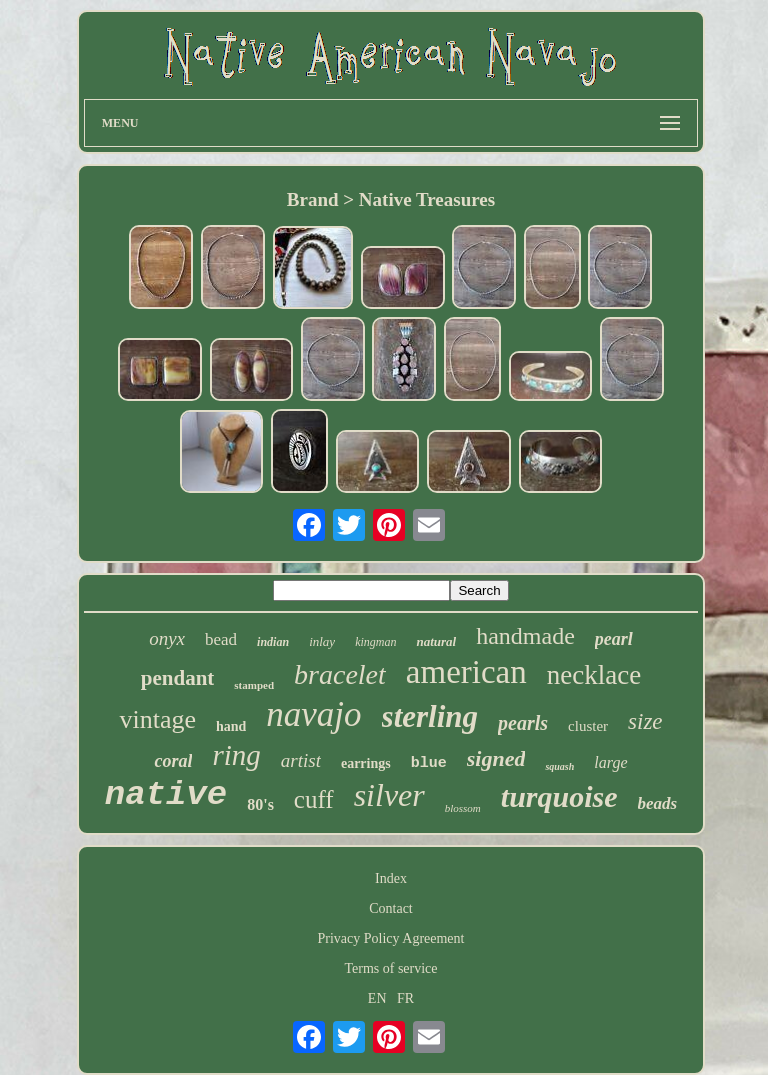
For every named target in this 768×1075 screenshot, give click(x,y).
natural (436, 641)
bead (221, 639)
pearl (614, 639)
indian (273, 642)
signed (496, 758)
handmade (525, 636)
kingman (375, 642)
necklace (594, 675)
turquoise (559, 796)
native (166, 795)
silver (389, 795)
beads (658, 803)
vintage (157, 719)
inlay (322, 641)
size (645, 721)
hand (231, 726)
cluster (588, 726)
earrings (366, 763)
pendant (178, 678)
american (466, 672)
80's (260, 804)
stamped (254, 685)
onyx (167, 638)
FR (405, 998)
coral (173, 761)
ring (236, 755)
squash (559, 766)
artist (301, 760)
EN (377, 998)
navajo (313, 714)
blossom (463, 808)
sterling (430, 716)
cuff (314, 799)
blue (429, 763)
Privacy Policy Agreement (391, 938)
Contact (391, 908)
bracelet (340, 674)
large (610, 762)
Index (391, 878)
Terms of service (390, 968)
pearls (523, 723)
